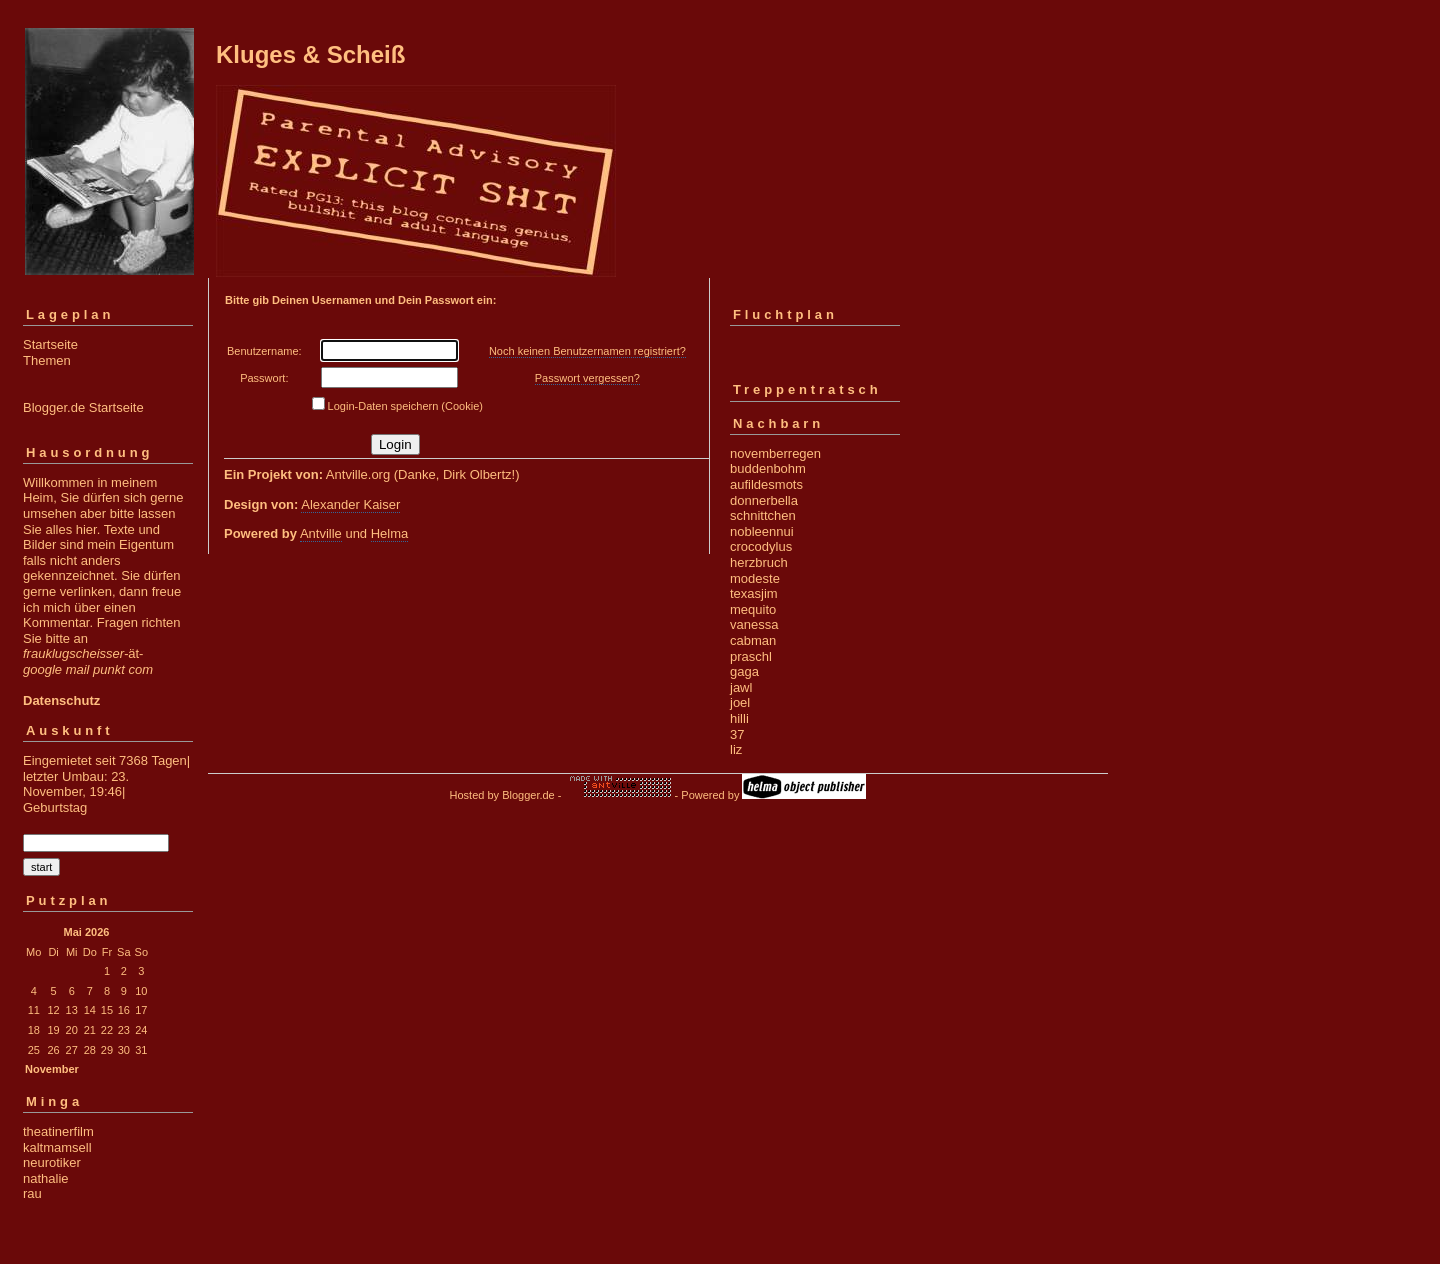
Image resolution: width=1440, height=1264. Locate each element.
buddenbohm (768, 468)
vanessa (754, 624)
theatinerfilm (58, 1131)
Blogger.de (528, 795)
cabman (753, 640)
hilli (739, 718)
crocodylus (761, 546)
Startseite (50, 344)
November (52, 1069)
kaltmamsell (57, 1147)
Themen (47, 360)
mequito (753, 609)
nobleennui (762, 531)
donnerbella (764, 500)
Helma (390, 533)
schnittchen (763, 515)
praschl (751, 656)
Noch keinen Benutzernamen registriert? (587, 351)
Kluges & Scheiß (310, 54)
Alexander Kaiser (350, 504)
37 (737, 734)
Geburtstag (55, 807)
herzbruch (759, 562)
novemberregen (775, 453)
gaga (744, 671)
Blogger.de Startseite (83, 407)
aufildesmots (766, 484)
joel (740, 702)
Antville (321, 533)
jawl (741, 687)
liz (736, 749)
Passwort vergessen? (587, 378)
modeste (755, 578)
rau (32, 1193)
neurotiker (52, 1162)
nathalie (46, 1178)
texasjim (754, 593)
